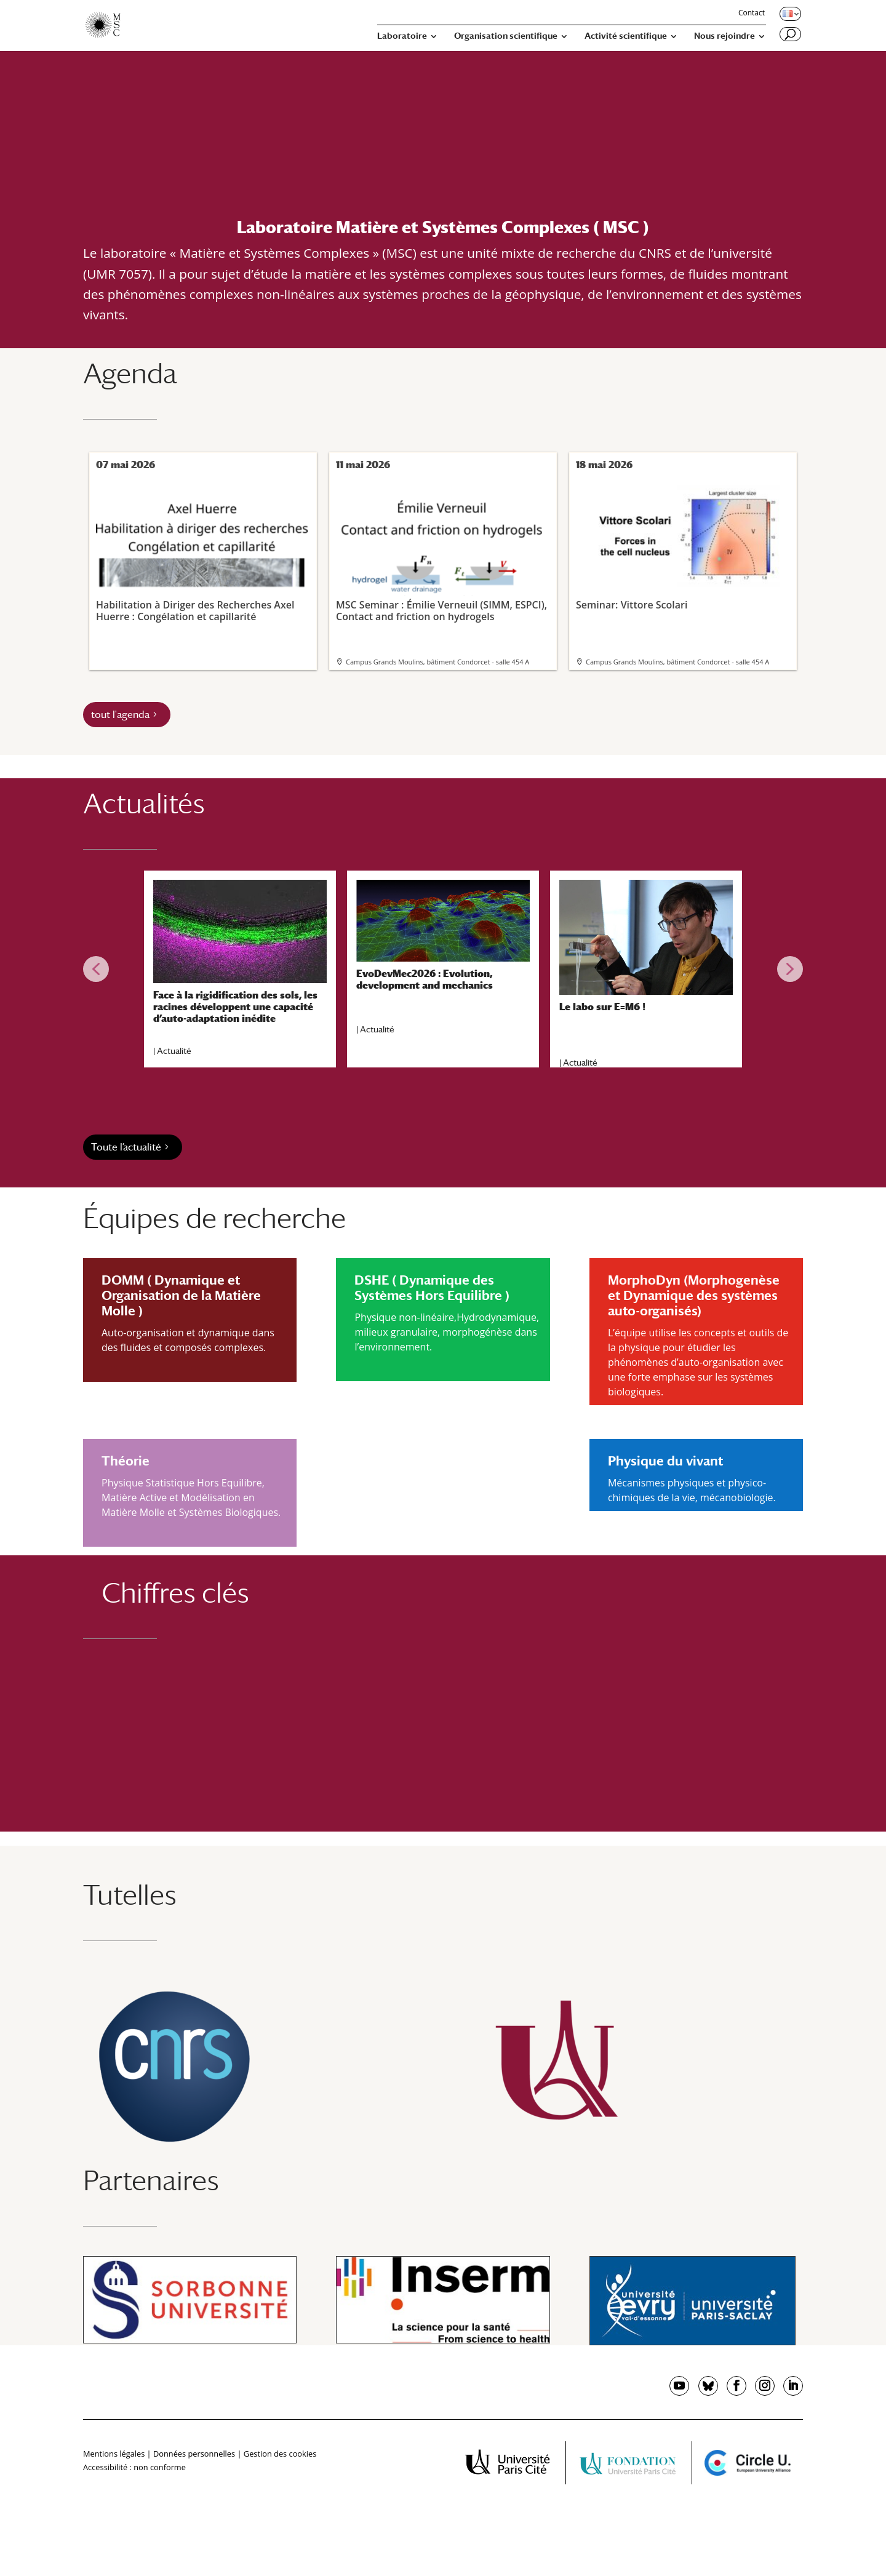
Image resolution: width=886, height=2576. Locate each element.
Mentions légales (114, 2453)
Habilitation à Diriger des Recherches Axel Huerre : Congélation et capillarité (202, 550)
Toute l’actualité (126, 1147)
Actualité (174, 1051)
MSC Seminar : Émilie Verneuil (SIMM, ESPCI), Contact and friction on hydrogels (442, 550)
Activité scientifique (626, 36)
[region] (443, 969)
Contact (751, 13)
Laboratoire (402, 36)
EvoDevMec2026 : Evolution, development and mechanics (424, 979)
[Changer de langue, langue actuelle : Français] (789, 13)
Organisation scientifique (505, 36)
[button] (96, 969)
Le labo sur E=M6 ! (602, 1007)
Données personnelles (194, 2453)
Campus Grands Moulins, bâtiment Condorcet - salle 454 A (437, 661)
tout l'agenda (120, 714)
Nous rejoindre (724, 36)
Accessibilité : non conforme (134, 2467)
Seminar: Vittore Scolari (682, 543)
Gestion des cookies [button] (280, 2453)
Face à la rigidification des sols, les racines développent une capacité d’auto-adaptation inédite (235, 1006)
